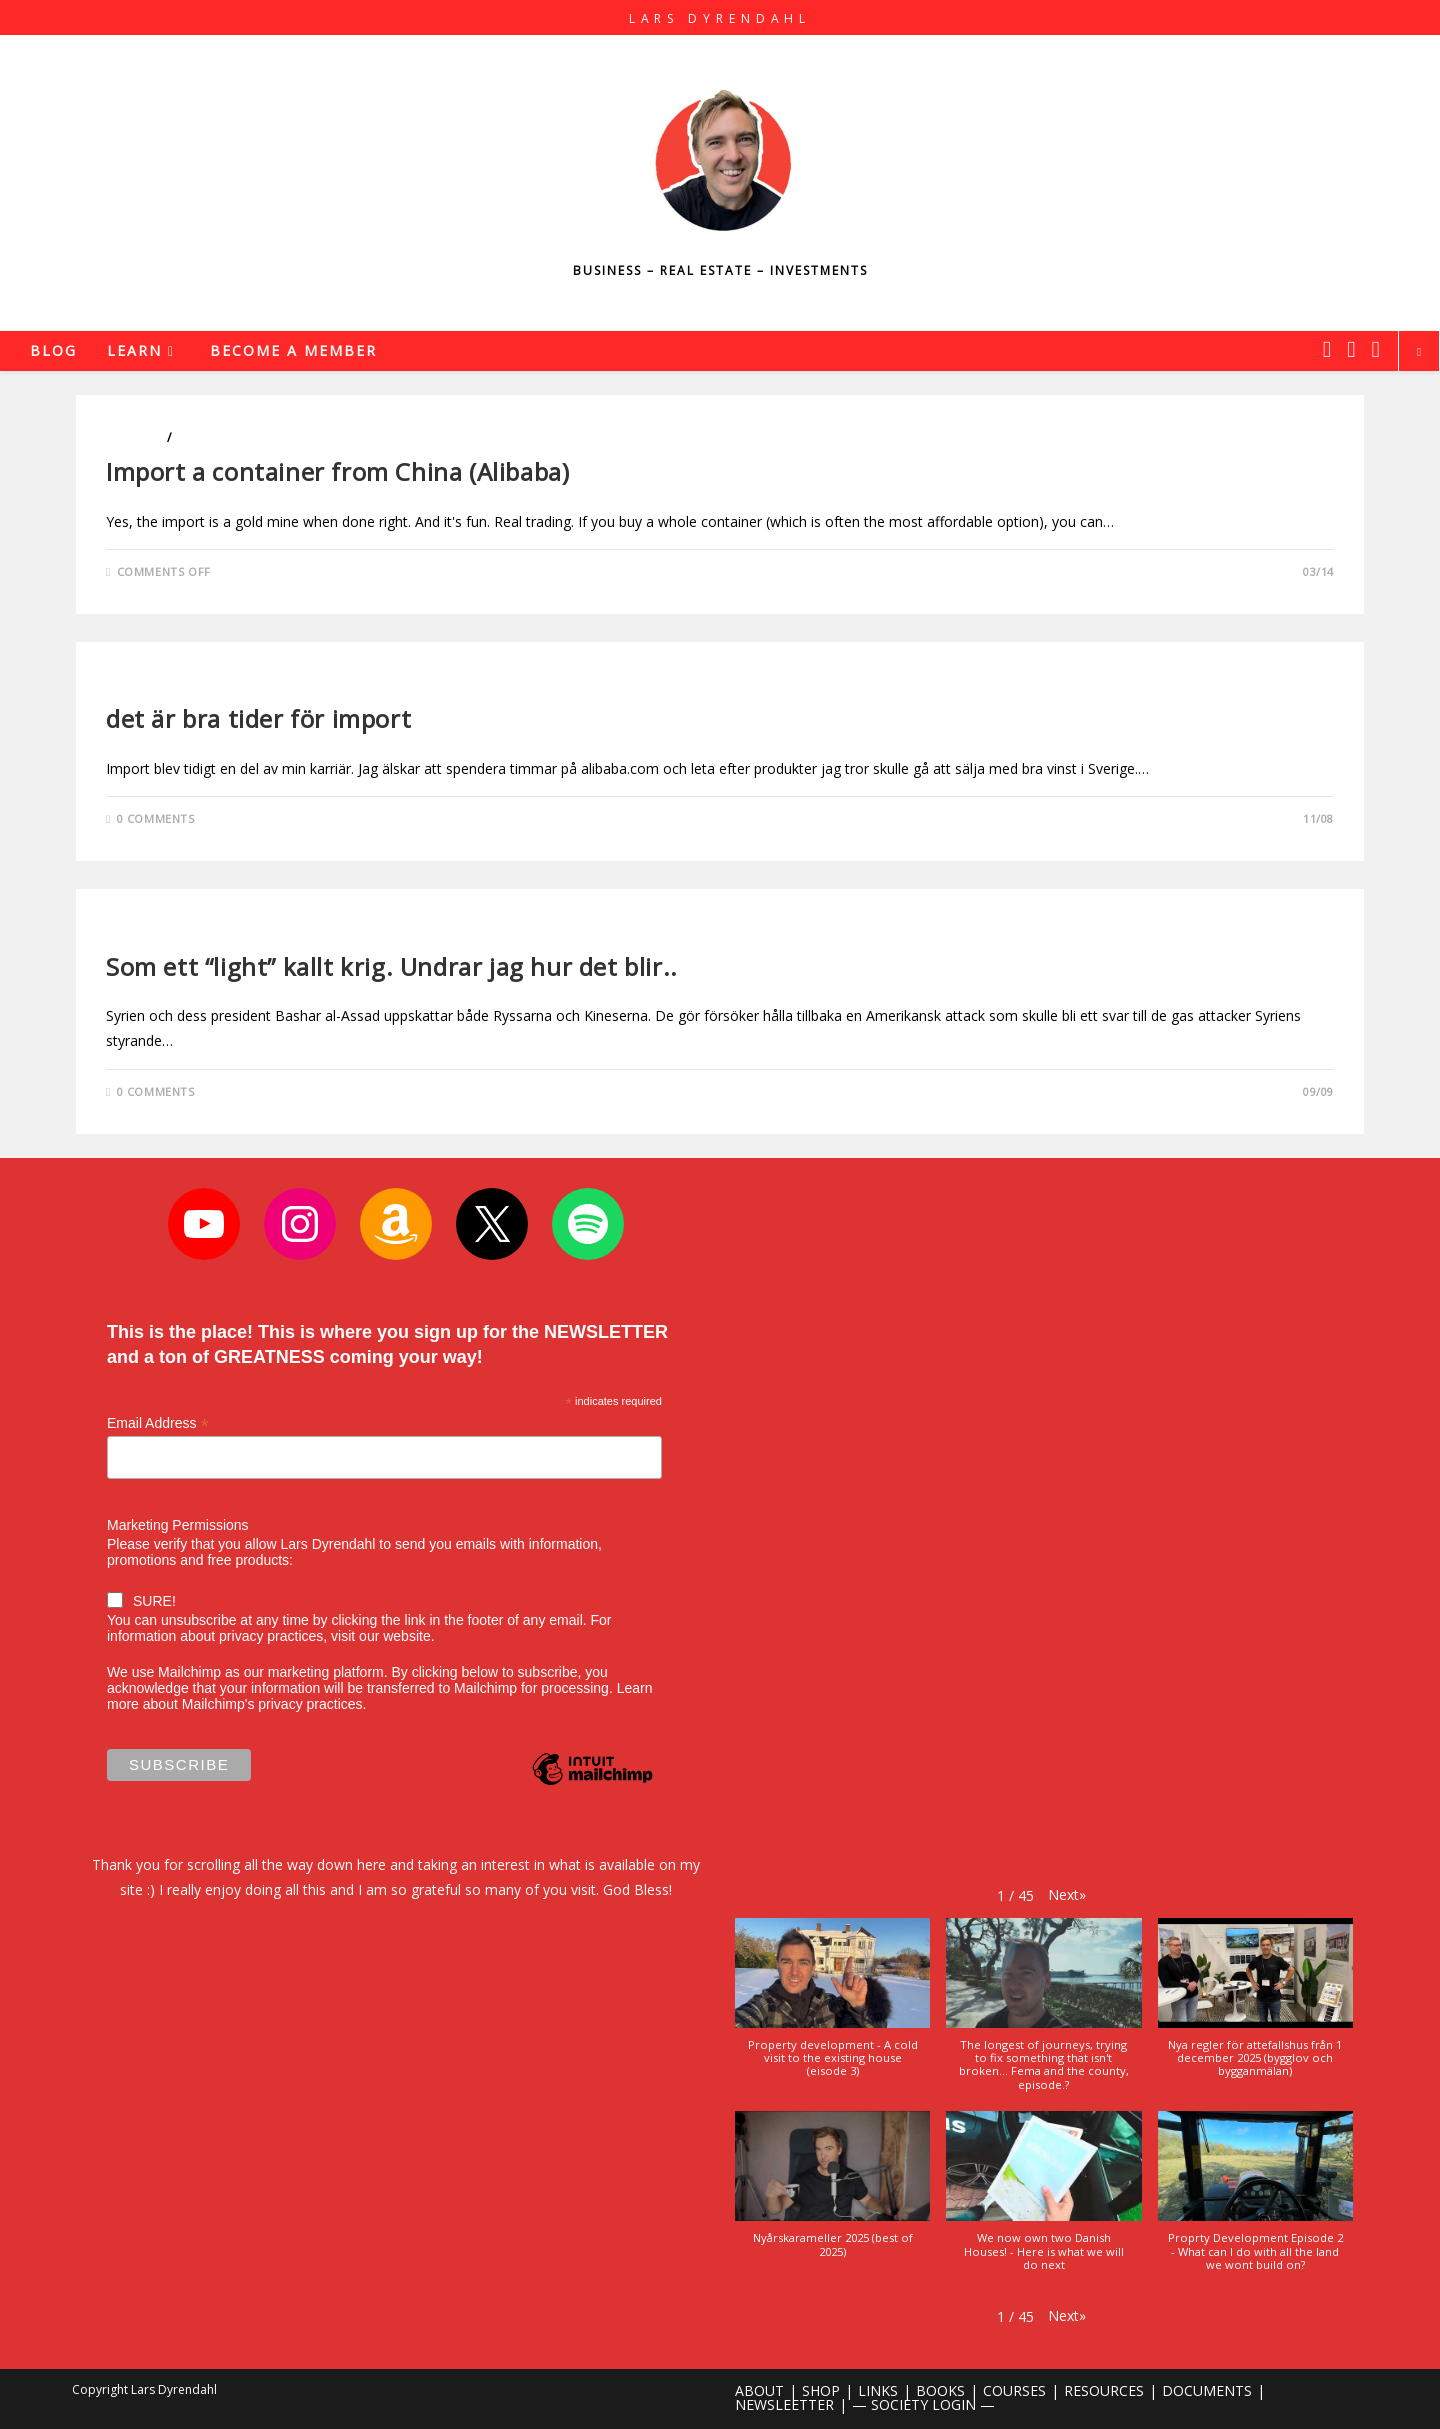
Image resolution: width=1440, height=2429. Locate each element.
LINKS (878, 2390)
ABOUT (759, 2390)
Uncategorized (159, 931)
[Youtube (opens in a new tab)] (1376, 349)
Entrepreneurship (236, 437)
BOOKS (940, 2390)
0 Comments (156, 818)
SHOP (821, 2390)
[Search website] (1419, 352)
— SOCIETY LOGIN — (923, 2404)
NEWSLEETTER (784, 2404)
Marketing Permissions (178, 1525)
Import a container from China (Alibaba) (337, 471)
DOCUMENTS (1207, 2390)
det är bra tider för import (258, 718)
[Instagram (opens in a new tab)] (1351, 349)
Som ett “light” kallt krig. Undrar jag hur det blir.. (392, 966)
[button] (1067, 1894)
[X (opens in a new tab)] (1327, 349)
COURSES (1014, 2390)
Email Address (158, 1423)
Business (135, 437)
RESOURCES (1104, 2390)
